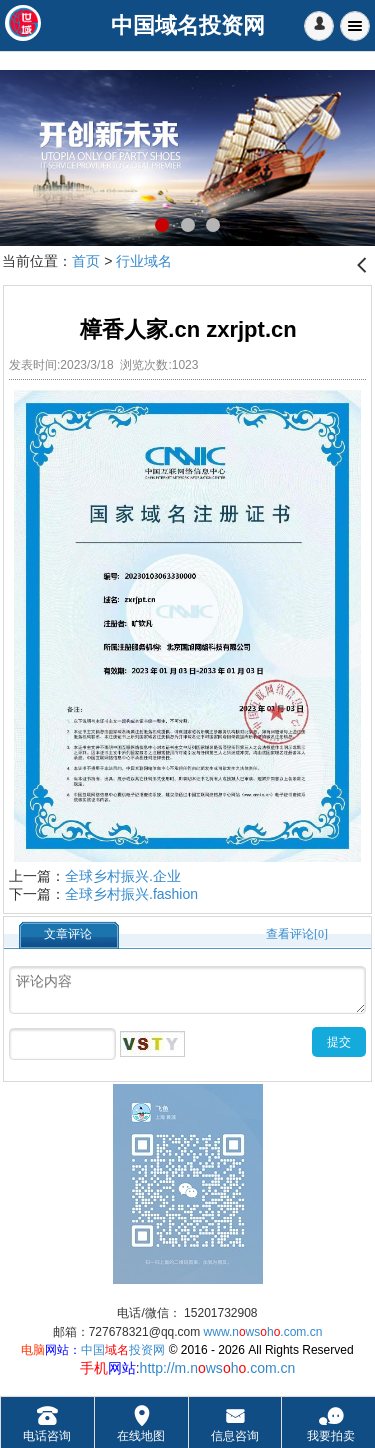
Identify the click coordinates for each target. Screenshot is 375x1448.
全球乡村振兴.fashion (131, 894)
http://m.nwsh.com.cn (218, 1368)
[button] (319, 26)
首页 (86, 261)
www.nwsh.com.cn (263, 1332)
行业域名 (144, 261)
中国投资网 (123, 1350)
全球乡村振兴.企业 (123, 876)
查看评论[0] (297, 934)
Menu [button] (355, 26)
